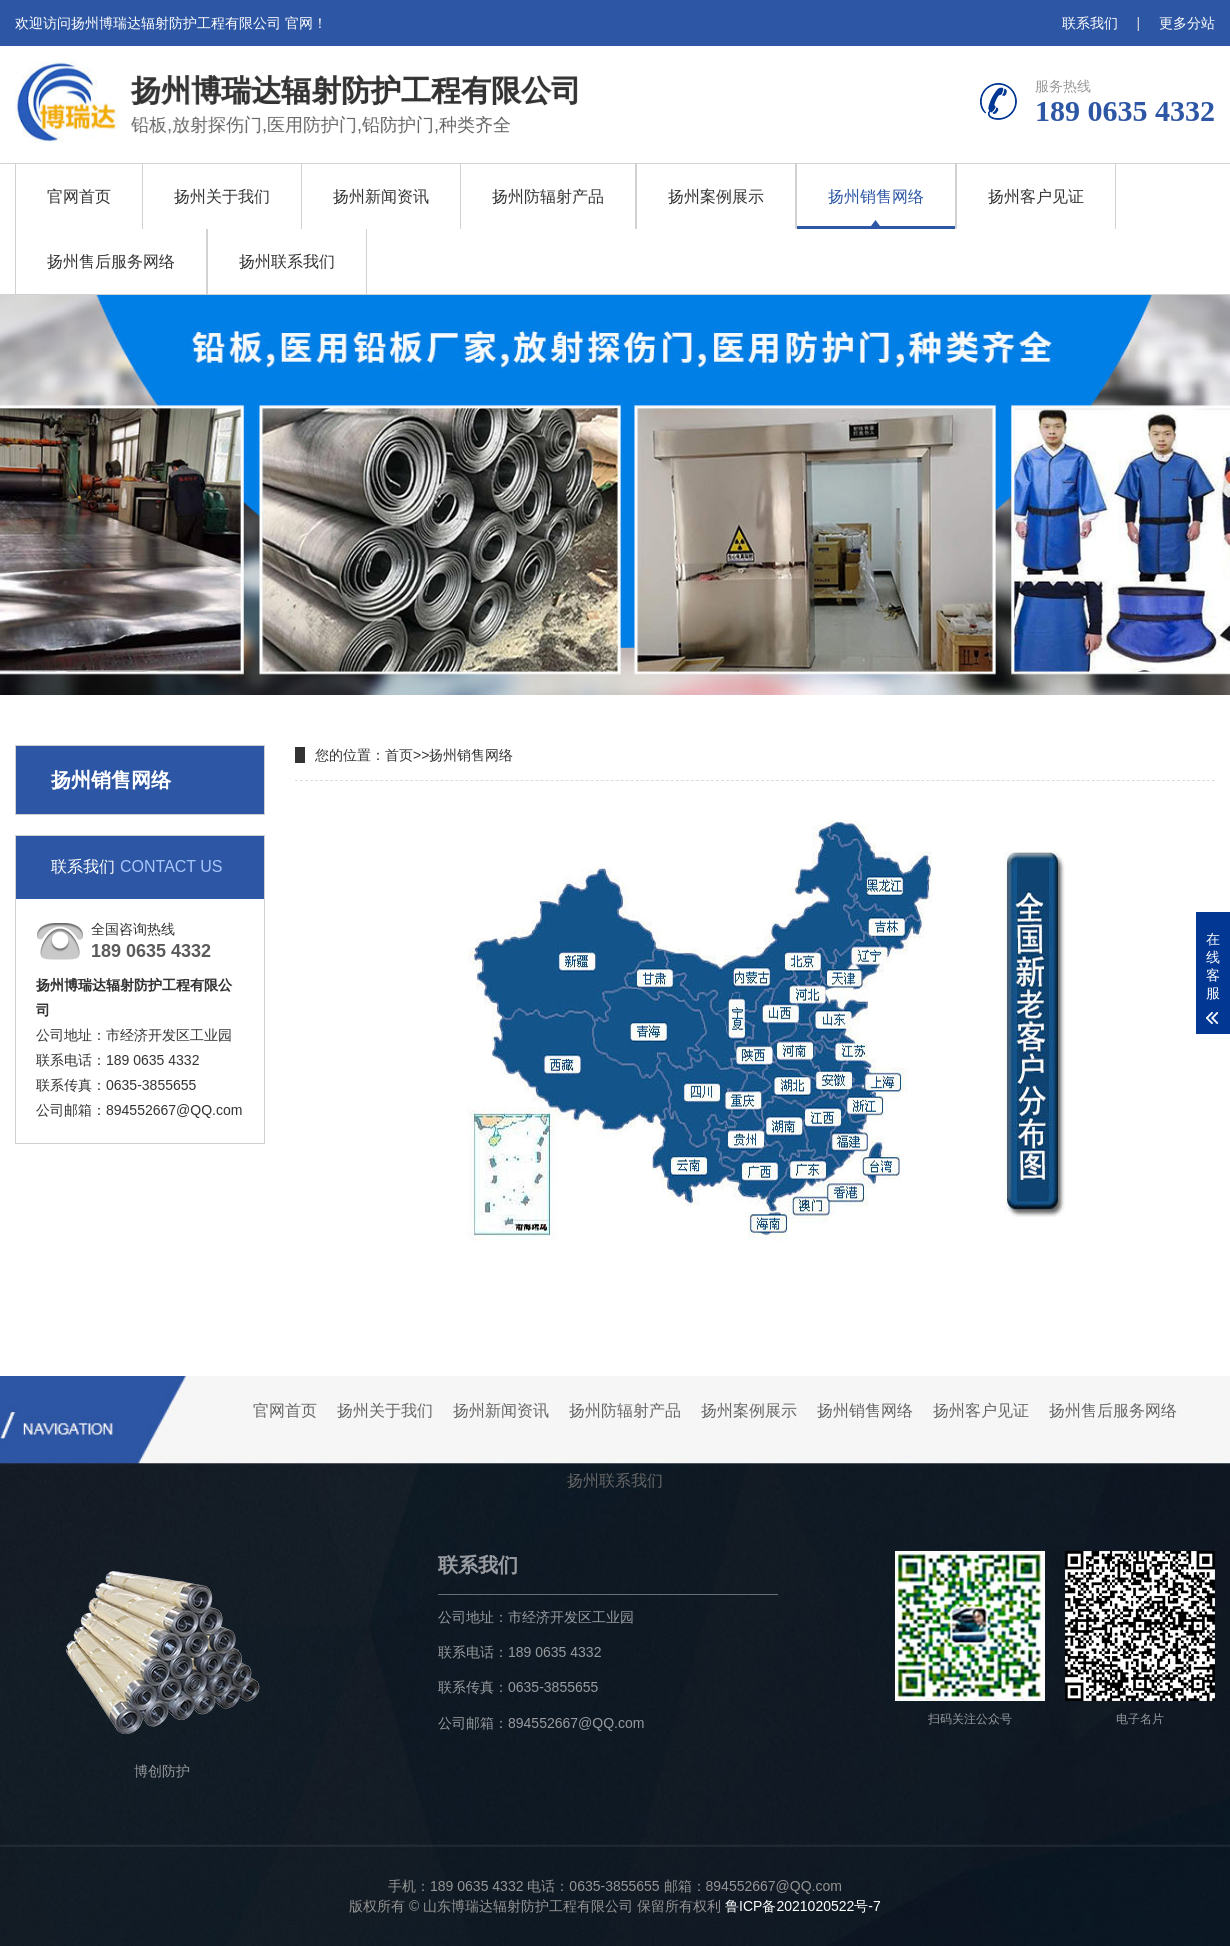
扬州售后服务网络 (111, 261)
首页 (399, 755)
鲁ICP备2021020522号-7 (803, 1906)
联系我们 (1090, 23)
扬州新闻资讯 (381, 196)
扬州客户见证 (1036, 196)
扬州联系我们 (287, 261)
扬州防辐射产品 (548, 196)
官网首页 (79, 196)
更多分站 (1187, 23)
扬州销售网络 (876, 196)
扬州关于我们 (222, 196)
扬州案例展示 (716, 196)
